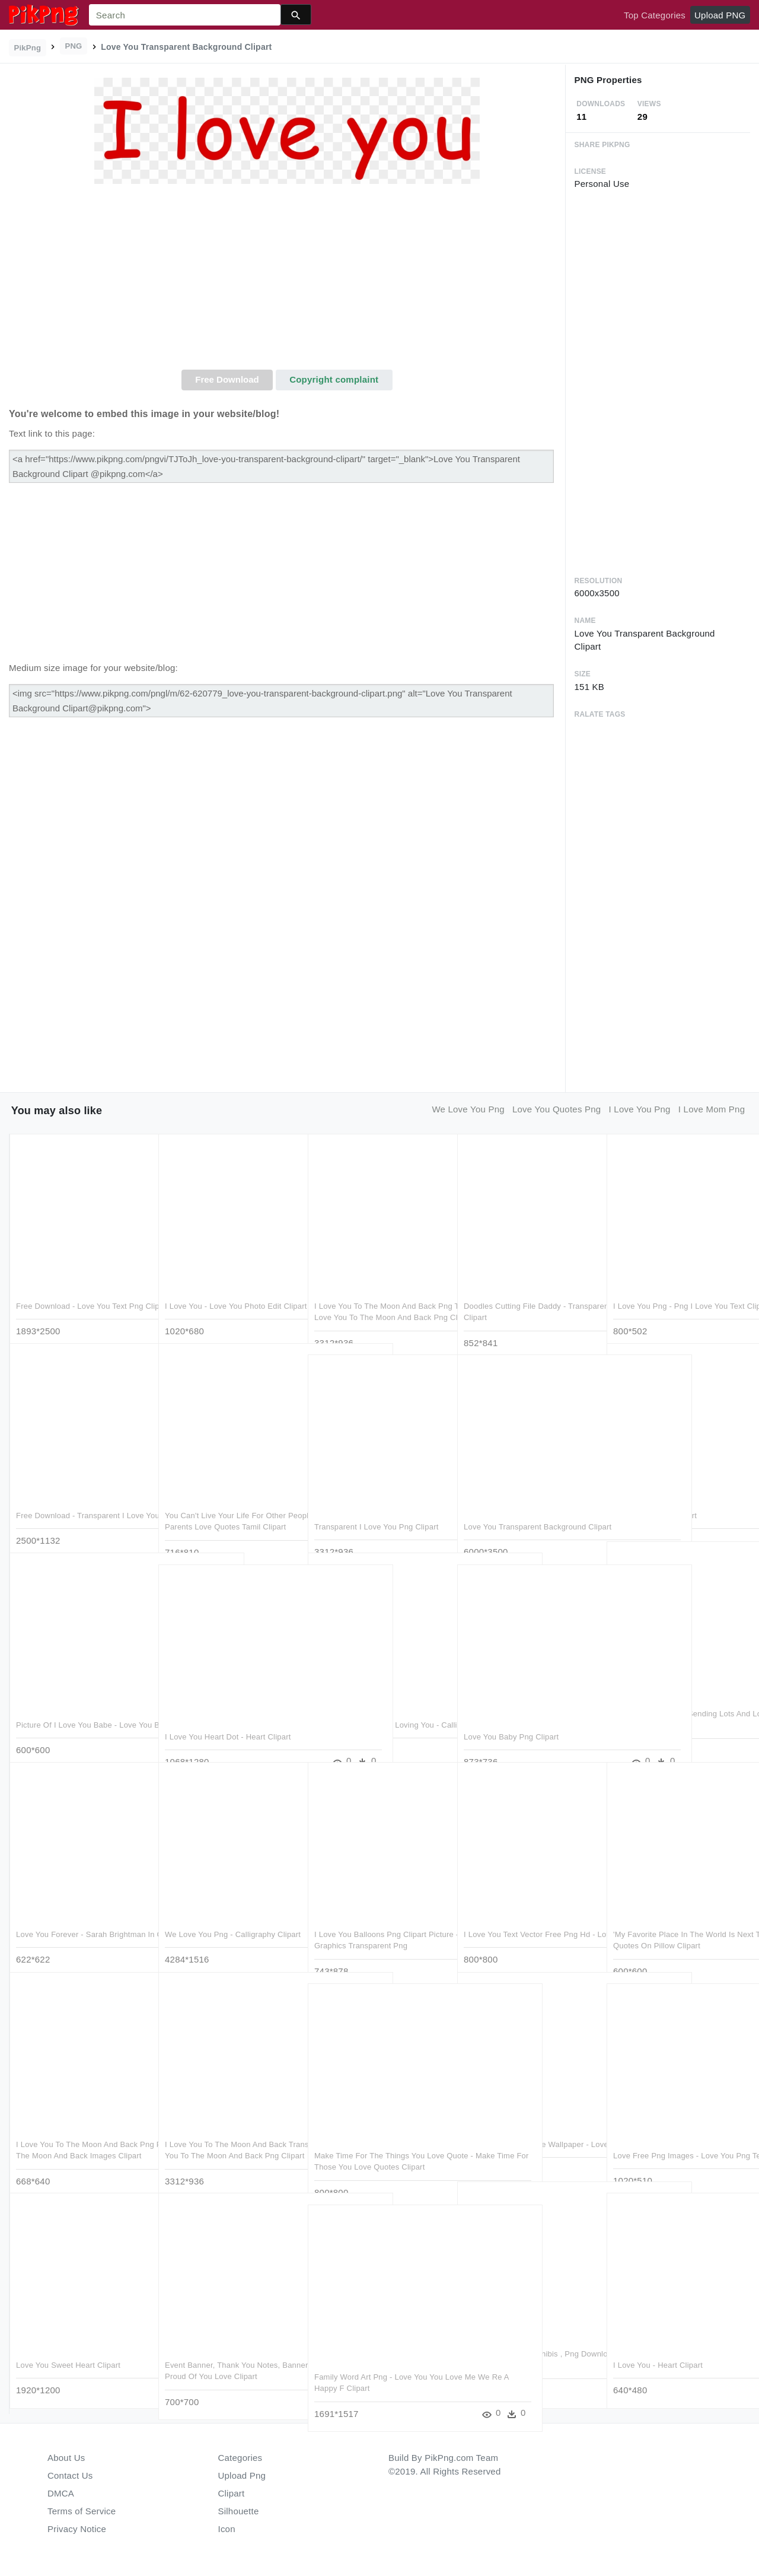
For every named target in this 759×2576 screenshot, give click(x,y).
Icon (226, 2529)
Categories (240, 2458)
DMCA (60, 2493)
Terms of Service (81, 2511)
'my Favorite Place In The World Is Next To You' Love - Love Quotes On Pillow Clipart (677, 1922)
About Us (66, 2458)
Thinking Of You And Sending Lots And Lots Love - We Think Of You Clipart (674, 1701)
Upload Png (242, 2475)
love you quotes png (556, 1109)
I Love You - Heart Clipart (658, 2340)
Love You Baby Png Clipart (511, 1712)
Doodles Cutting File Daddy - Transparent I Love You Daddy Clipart (517, 1293)
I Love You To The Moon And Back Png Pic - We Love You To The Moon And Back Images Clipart (81, 2132)
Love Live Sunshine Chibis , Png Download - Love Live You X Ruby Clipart (524, 2341)
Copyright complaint (333, 379)
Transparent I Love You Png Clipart (376, 1502)
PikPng (28, 47)
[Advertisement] (287, 281)
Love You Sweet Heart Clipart (68, 2340)
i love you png (640, 1109)
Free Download (227, 379)
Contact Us (70, 2475)
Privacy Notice (76, 2529)
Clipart (231, 2493)
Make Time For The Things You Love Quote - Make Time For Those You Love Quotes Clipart (379, 2143)
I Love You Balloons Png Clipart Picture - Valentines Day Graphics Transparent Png (374, 1922)
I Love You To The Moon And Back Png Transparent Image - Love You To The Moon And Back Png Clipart (376, 1293)
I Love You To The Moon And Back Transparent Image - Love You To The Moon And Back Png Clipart (225, 2132)
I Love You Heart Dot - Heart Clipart (228, 1712)
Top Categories (654, 15)
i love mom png (711, 1109)
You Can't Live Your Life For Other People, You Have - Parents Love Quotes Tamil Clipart (225, 1503)
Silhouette (238, 2511)
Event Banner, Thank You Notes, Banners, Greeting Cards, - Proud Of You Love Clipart (230, 2352)
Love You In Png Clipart (655, 1491)
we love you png (468, 1109)
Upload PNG (719, 15)
